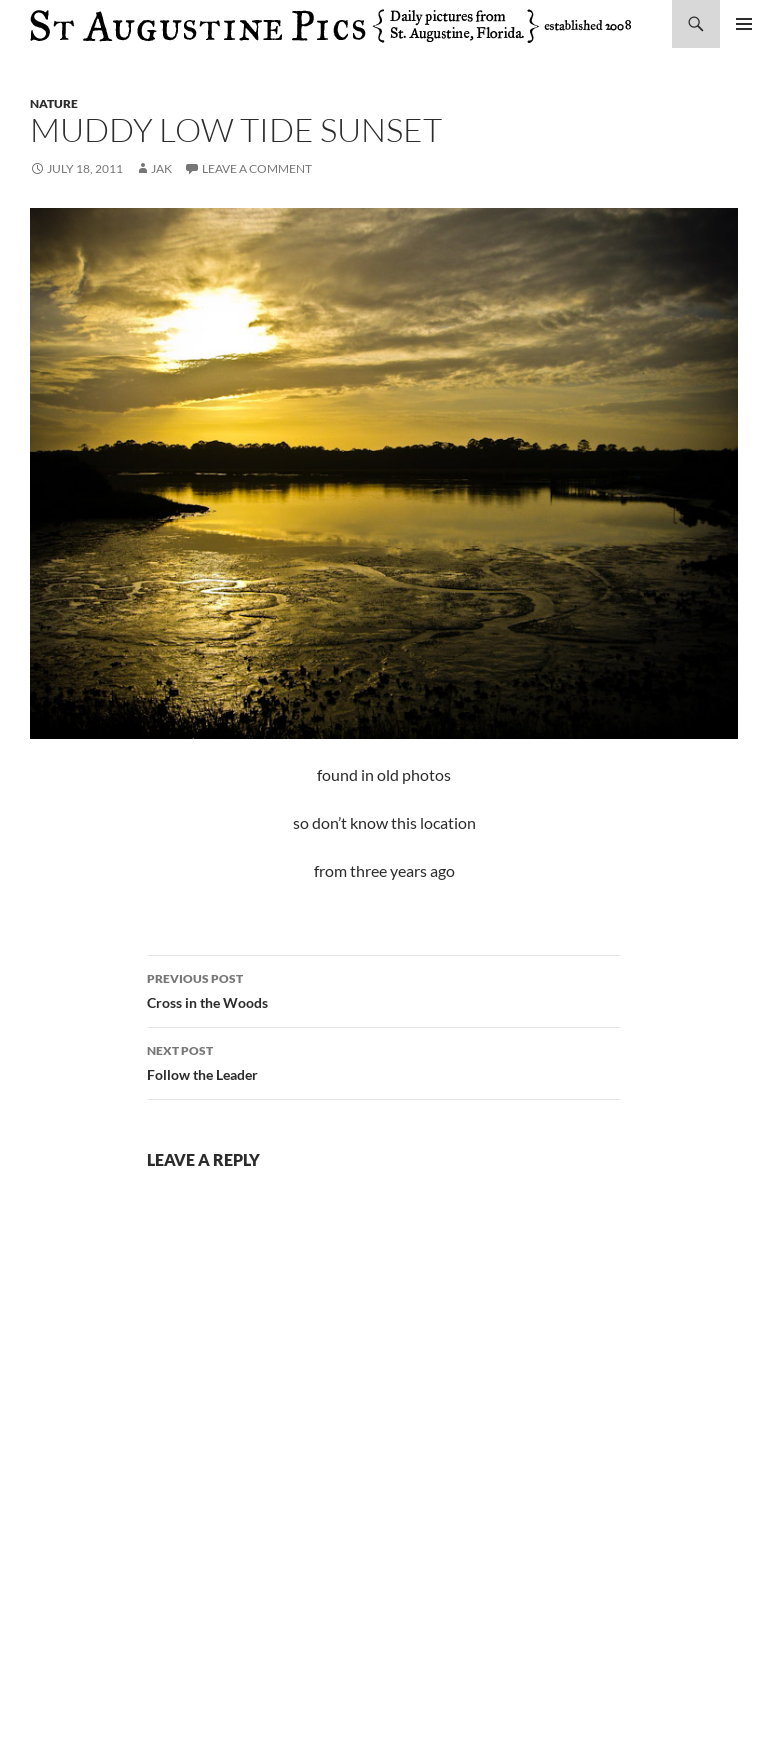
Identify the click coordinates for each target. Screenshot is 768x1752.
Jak (161, 168)
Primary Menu (744, 24)
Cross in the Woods (384, 989)
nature (54, 103)
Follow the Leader (384, 1061)
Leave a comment (257, 168)
